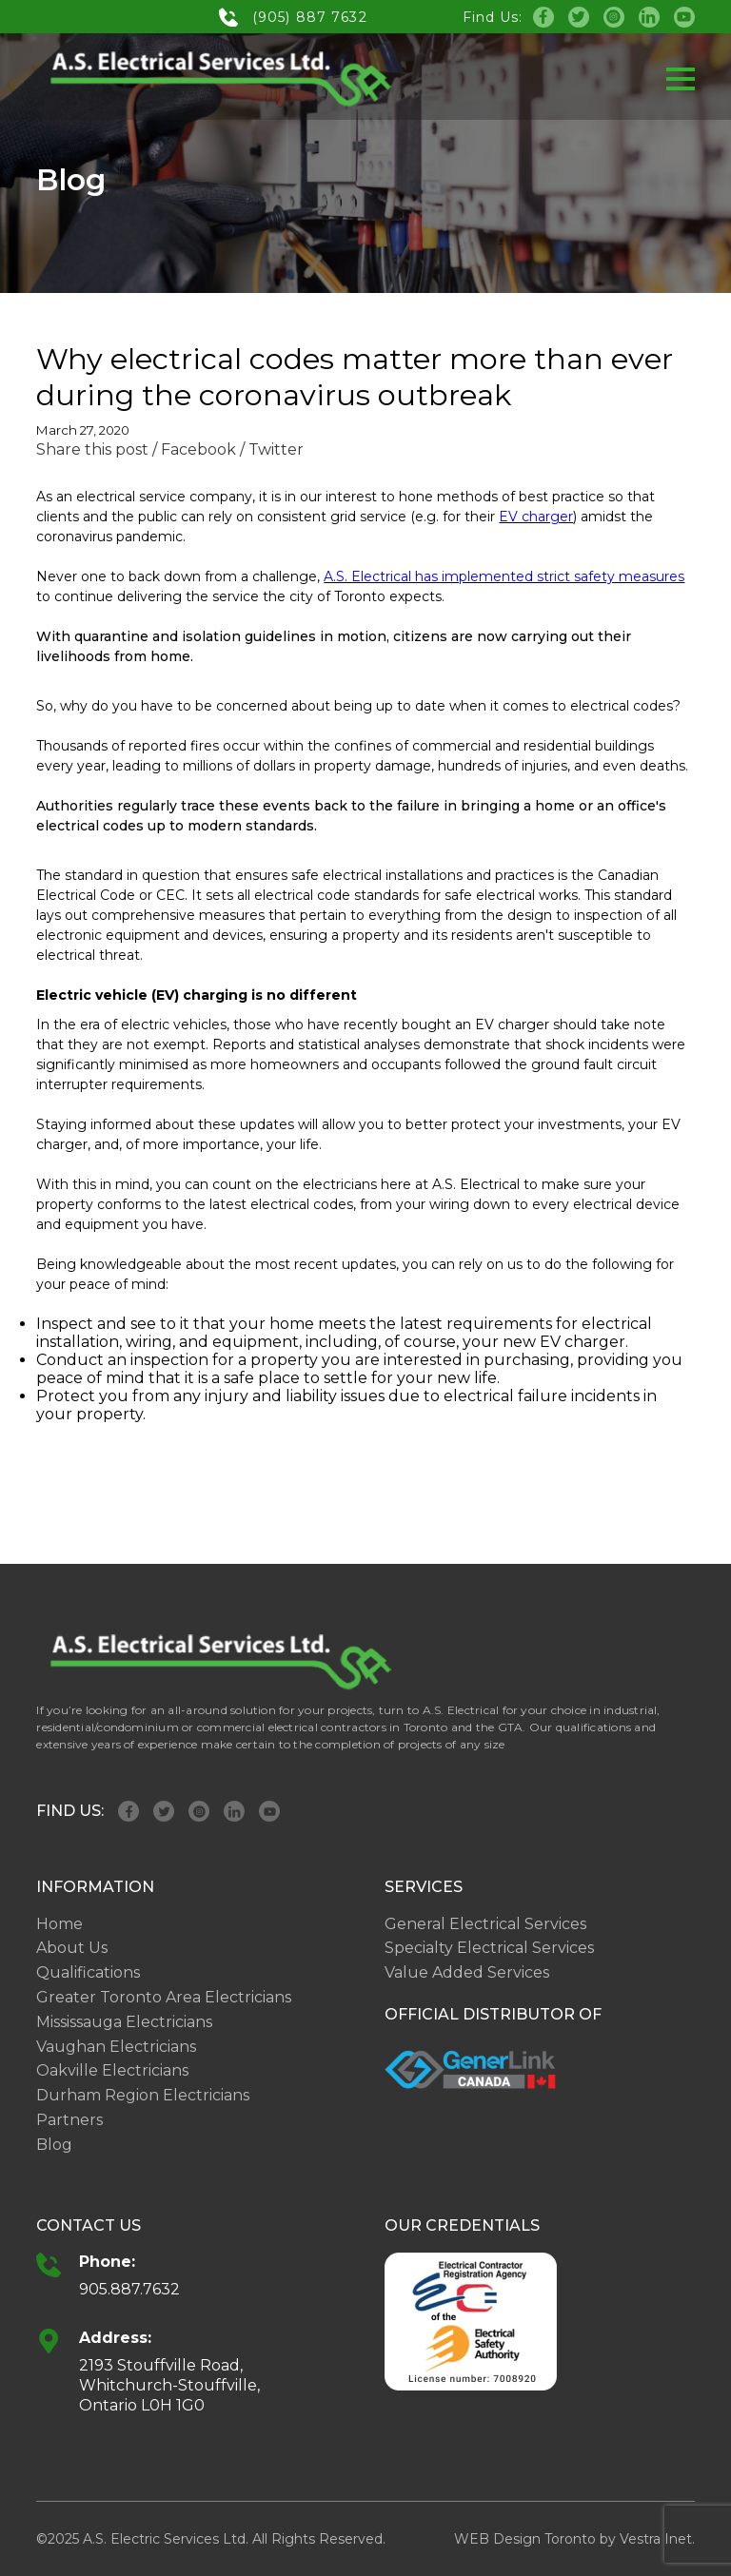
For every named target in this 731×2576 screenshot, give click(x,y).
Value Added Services (467, 1972)
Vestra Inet (656, 2538)
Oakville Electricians (112, 2070)
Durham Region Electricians (142, 2095)
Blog (54, 2145)
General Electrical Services (485, 1924)
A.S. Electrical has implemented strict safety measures (504, 576)
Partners (69, 2120)
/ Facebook (194, 449)
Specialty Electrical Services (489, 1948)
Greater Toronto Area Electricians (163, 1997)
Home (59, 1924)
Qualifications (88, 1972)
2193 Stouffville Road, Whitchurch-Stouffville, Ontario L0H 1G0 (169, 2385)
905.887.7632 (129, 2289)
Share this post (92, 449)
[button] (680, 79)
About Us (72, 1948)
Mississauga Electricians (124, 2022)
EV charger (536, 516)
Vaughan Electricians (116, 2047)
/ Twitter (272, 449)
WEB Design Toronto (525, 2538)
